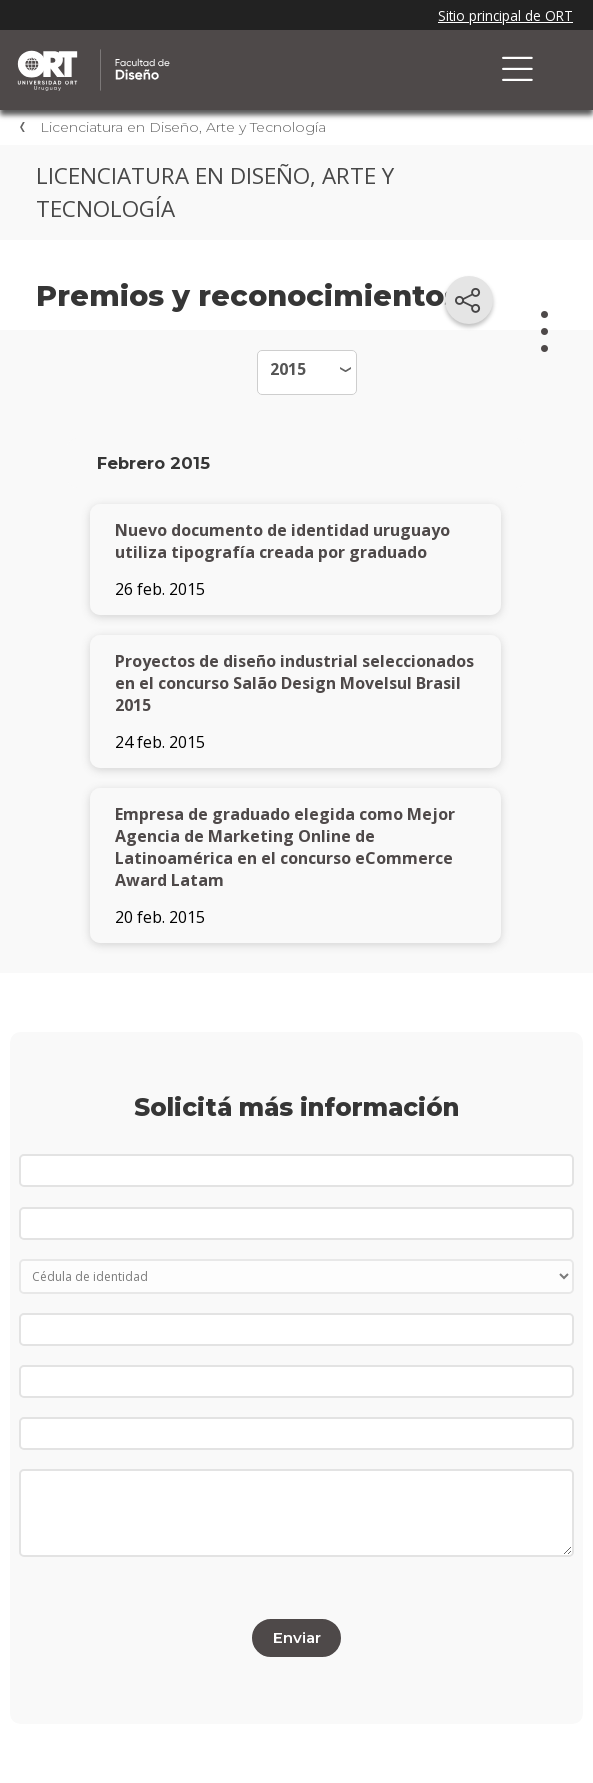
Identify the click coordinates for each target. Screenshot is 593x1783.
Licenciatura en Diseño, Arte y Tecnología (183, 127)
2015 (288, 369)
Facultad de (225, 52)
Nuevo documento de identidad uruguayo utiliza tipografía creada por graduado (282, 541)
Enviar (297, 1637)
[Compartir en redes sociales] (469, 300)
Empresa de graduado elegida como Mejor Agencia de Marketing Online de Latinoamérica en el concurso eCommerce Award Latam (285, 847)
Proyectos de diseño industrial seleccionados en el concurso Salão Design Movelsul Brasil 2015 (294, 683)
